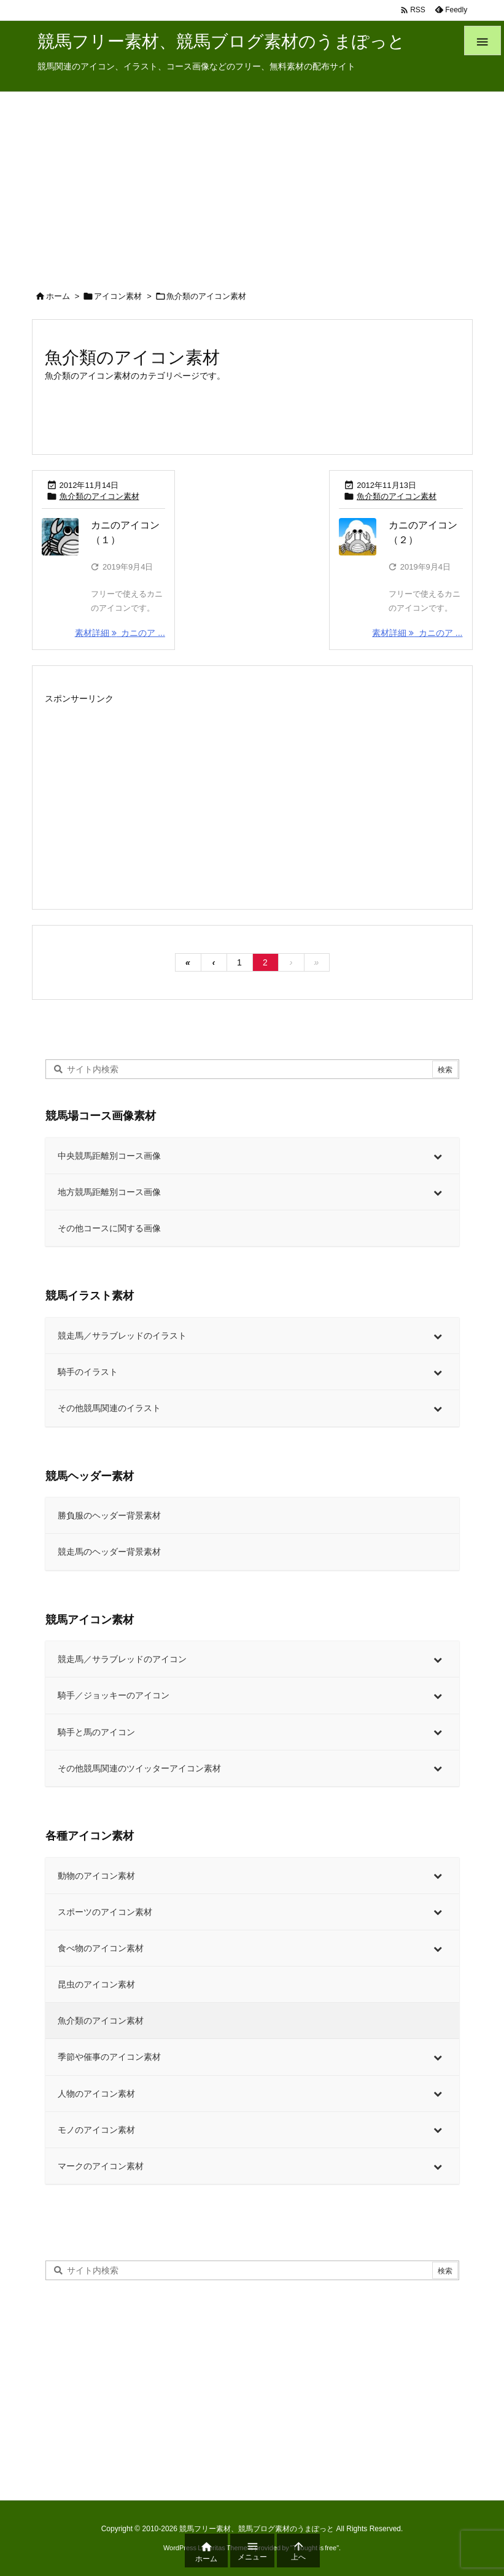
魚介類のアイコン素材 (99, 496)
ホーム (58, 296)
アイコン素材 (118, 296)
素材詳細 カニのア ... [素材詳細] (120, 633)
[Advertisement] (252, 184)
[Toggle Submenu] (437, 1156)
